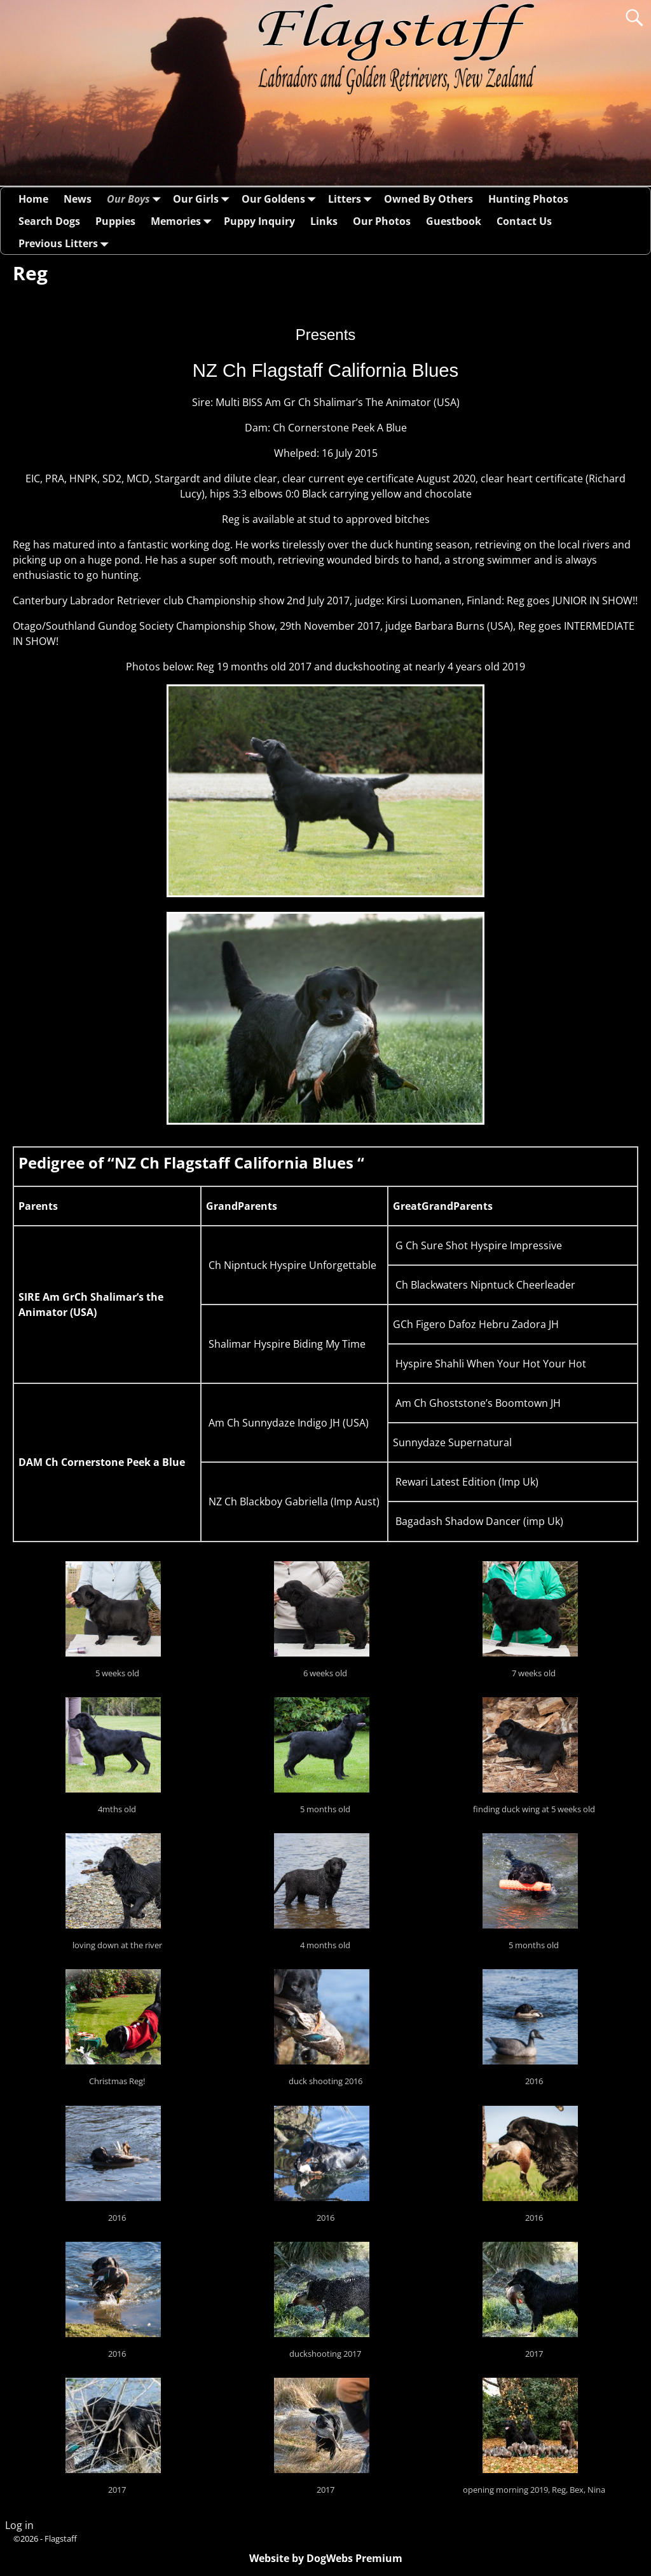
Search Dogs (49, 221)
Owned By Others (428, 199)
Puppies (115, 221)
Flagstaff (61, 2538)
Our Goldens (281, 198)
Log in (19, 2525)
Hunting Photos (528, 199)
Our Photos (382, 221)
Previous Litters (65, 243)
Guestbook (453, 221)
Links (324, 221)
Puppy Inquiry (259, 221)
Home (33, 199)
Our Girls (203, 198)
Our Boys (136, 198)
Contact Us (524, 221)
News (78, 199)
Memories (183, 221)
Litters (352, 198)
